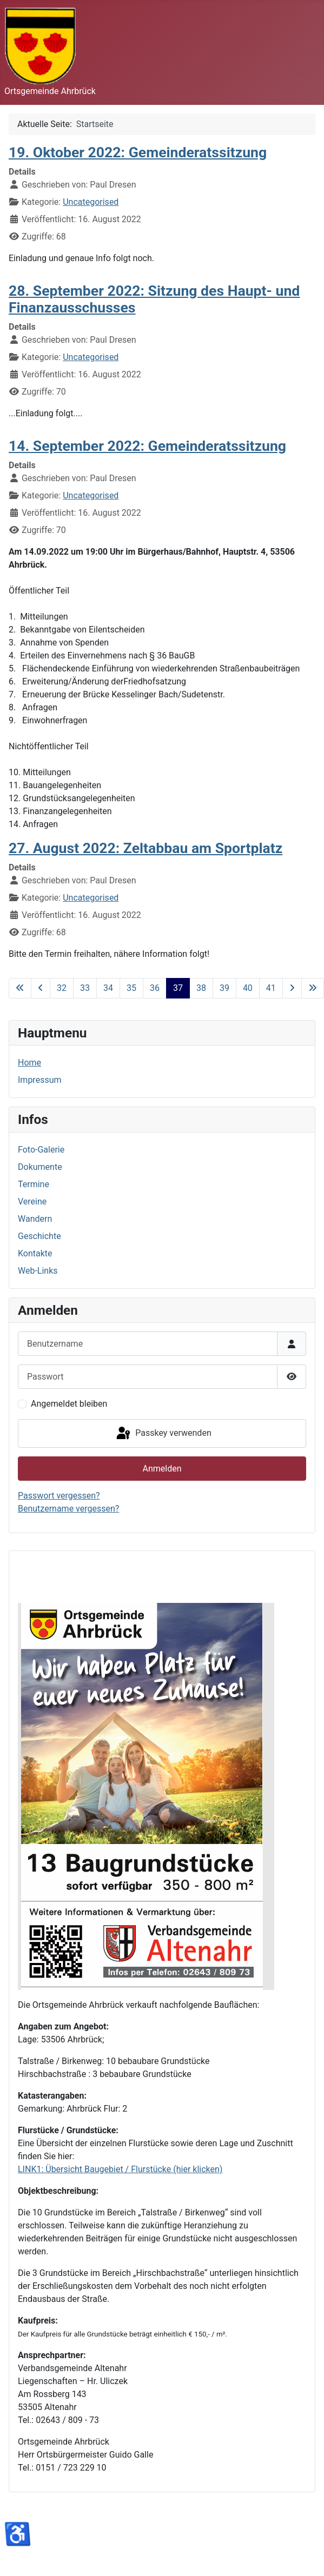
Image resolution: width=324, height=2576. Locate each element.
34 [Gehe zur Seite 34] (108, 988)
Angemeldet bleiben (69, 1404)
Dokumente (40, 1167)
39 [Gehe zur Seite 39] (224, 988)
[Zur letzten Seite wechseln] (312, 988)
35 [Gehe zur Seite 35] (131, 988)
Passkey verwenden (163, 1434)
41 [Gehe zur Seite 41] (271, 988)
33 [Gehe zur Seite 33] (85, 988)
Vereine (32, 1201)
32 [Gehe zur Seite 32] (62, 988)
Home (29, 1062)
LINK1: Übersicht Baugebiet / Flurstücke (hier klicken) (120, 2169)
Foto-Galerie (41, 1149)
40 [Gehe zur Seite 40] (248, 988)
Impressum (40, 1080)
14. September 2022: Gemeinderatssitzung (147, 445)
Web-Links (38, 1271)
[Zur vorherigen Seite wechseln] (40, 988)
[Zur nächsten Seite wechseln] (292, 988)
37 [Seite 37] (178, 988)
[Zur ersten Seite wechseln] (20, 988)
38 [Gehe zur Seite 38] (201, 988)
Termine (33, 1184)
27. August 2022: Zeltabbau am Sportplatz (145, 848)
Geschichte (39, 1236)
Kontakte (35, 1253)
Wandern (35, 1219)
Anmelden (161, 1468)
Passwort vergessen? (59, 1495)
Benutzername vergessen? (68, 1508)
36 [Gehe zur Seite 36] (155, 988)
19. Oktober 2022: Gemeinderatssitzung (138, 152)
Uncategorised (90, 202)
